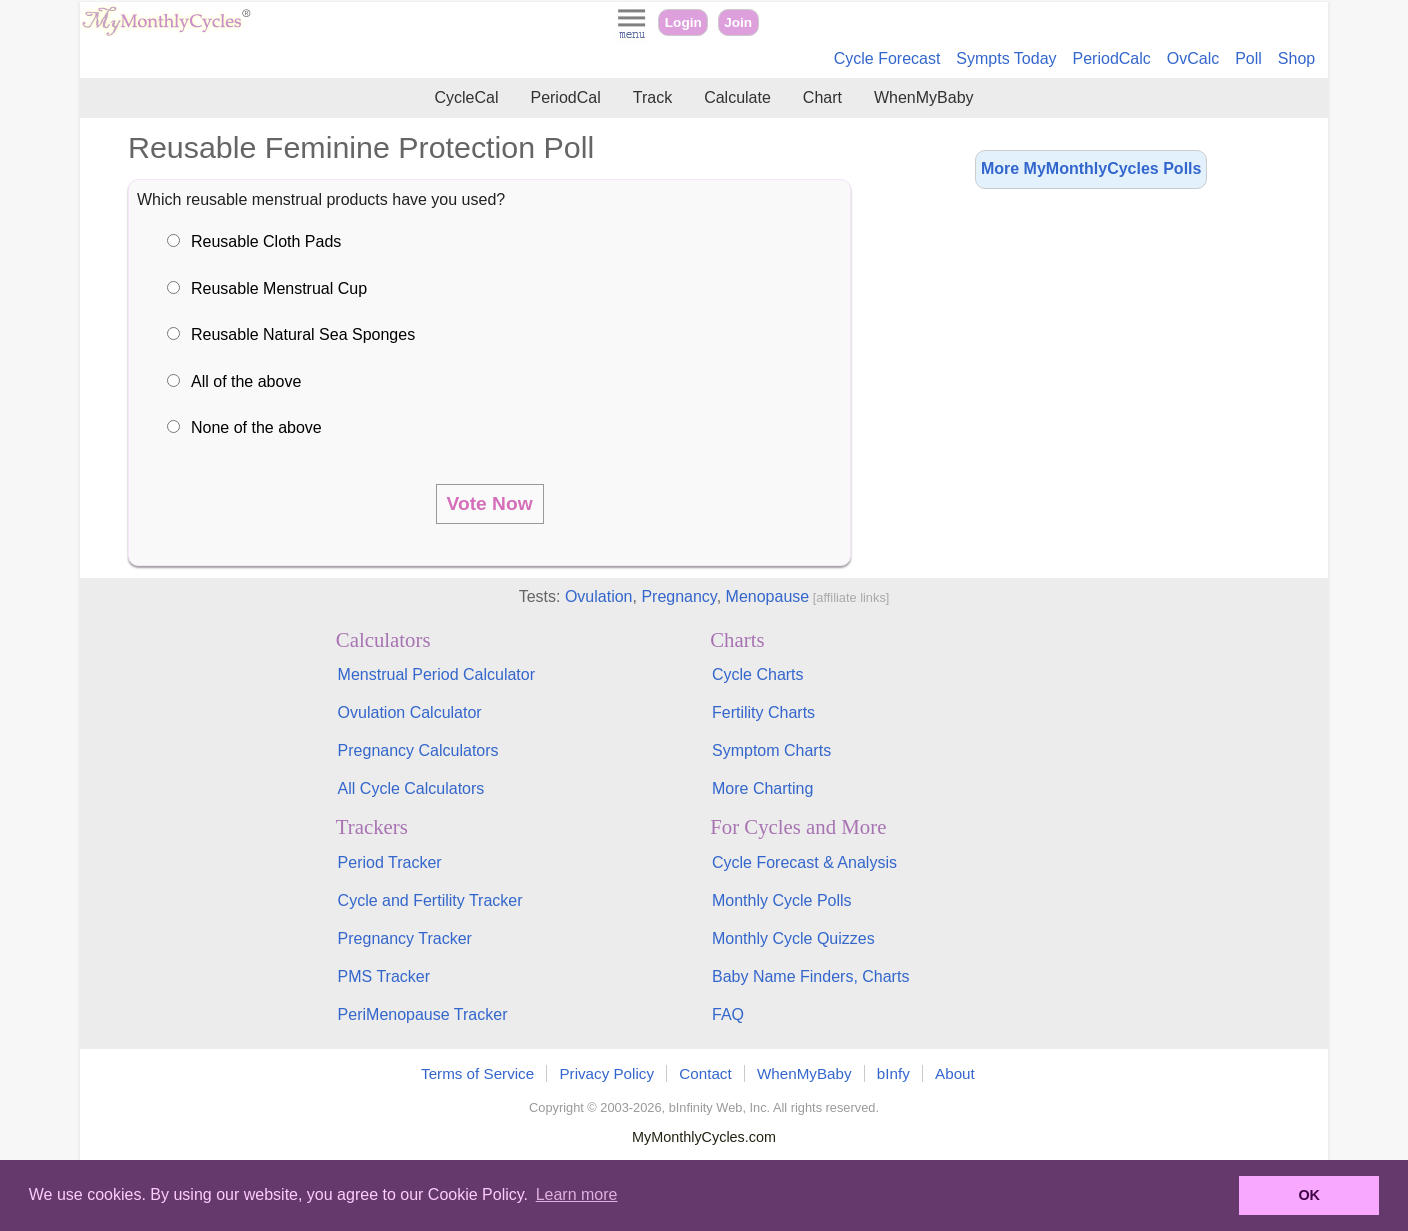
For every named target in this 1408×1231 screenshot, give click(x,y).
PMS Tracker (384, 976)
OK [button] (1309, 1195)
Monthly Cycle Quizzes (793, 938)
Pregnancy (678, 596)
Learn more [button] (577, 1194)
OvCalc (1193, 58)
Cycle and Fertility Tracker (430, 900)
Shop (1296, 58)
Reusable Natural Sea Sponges (303, 334)
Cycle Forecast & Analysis (804, 862)
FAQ (728, 1014)
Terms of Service (477, 1073)
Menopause (768, 596)
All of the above (246, 381)
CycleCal (466, 97)
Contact (705, 1073)
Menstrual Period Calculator (436, 674)
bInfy (893, 1073)
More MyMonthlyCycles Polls (1091, 168)
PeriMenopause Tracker (423, 1014)
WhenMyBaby (924, 97)
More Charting (762, 788)
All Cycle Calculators (411, 788)
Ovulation (599, 596)
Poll (1248, 58)
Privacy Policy (606, 1073)
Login (683, 22)
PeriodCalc (1112, 58)
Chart (822, 97)
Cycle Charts (758, 674)
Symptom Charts (771, 750)
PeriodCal (565, 97)
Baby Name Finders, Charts (810, 976)
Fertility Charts (763, 712)
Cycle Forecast (887, 58)
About (955, 1073)
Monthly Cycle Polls (782, 900)
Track (652, 97)
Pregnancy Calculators (418, 750)
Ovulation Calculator (410, 712)
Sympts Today (1006, 58)
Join (738, 22)
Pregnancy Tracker (405, 938)
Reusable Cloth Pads (266, 241)
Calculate (737, 97)
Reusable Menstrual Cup (279, 288)
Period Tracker (390, 862)
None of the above (256, 427)
